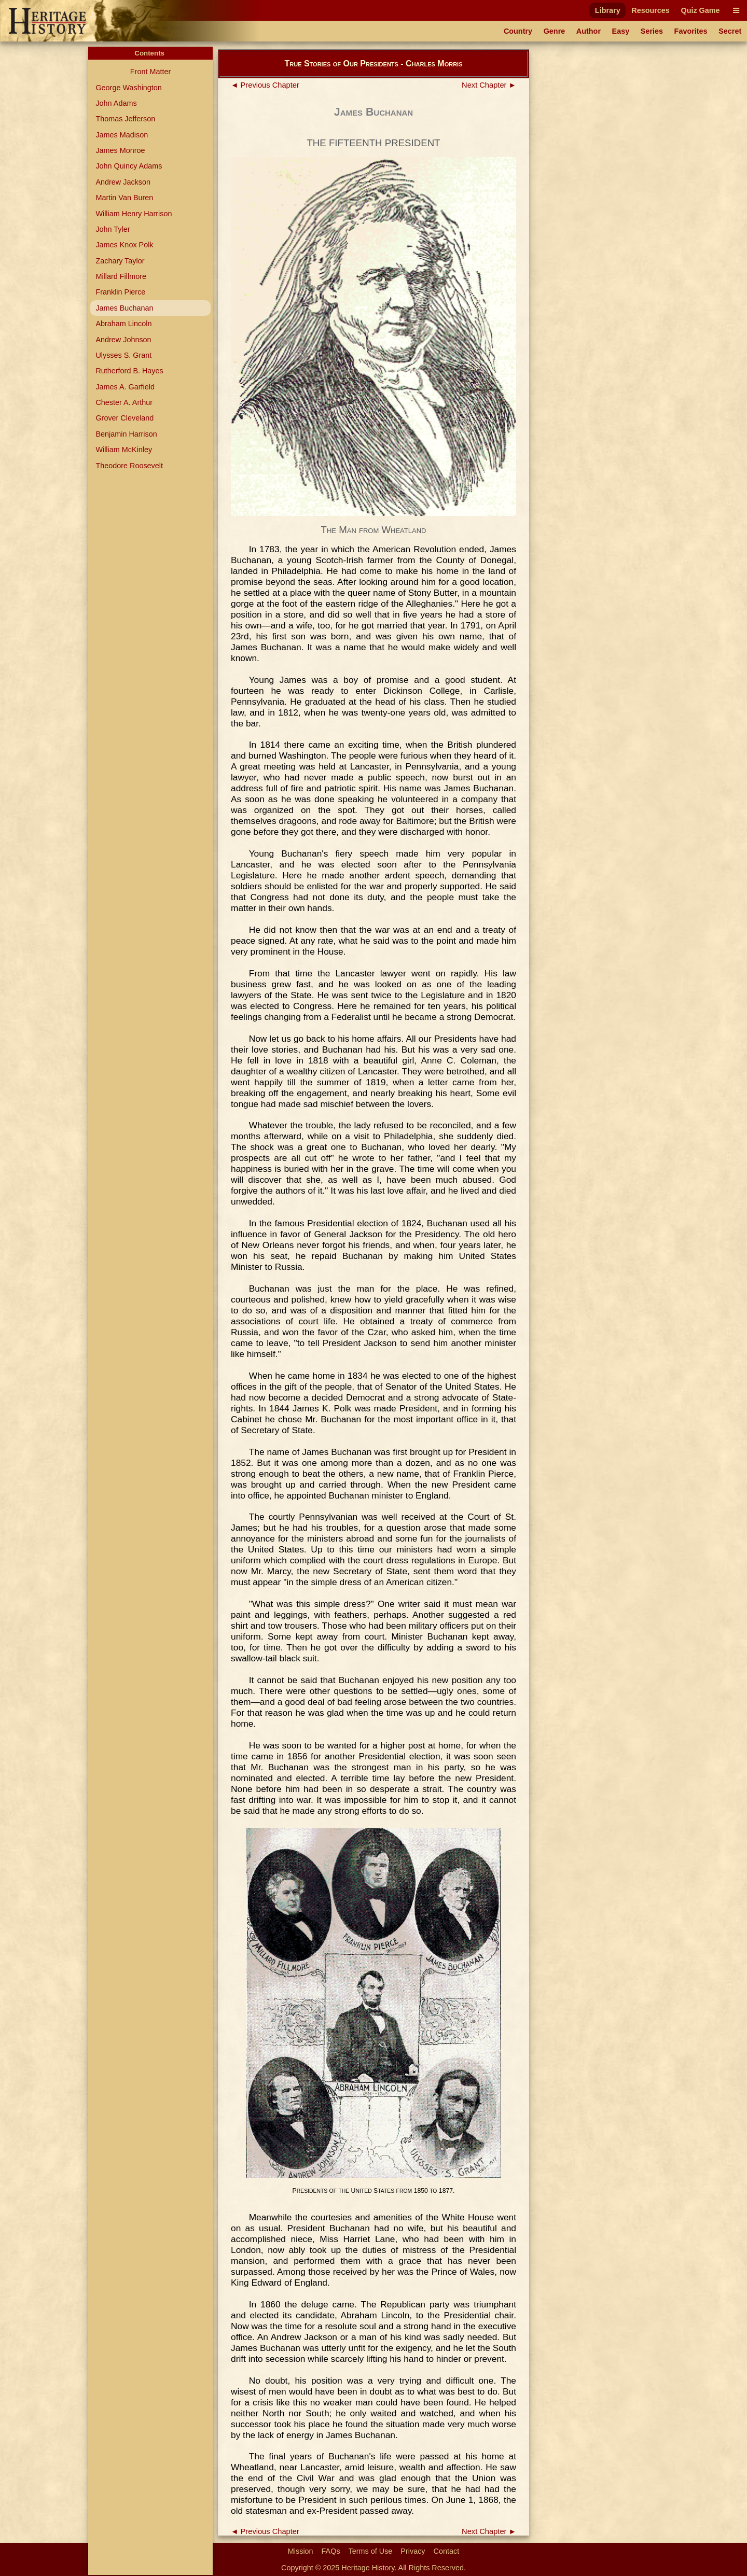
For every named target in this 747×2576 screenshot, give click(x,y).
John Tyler (112, 229)
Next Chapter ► (489, 85)
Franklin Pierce (120, 292)
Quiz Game (700, 10)
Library (607, 10)
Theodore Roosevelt (129, 465)
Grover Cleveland (124, 418)
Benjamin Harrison (126, 434)
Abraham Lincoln (123, 323)
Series (652, 31)
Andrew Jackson (122, 182)
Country (518, 31)
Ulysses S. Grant (123, 355)
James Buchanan (124, 308)
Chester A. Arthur (124, 402)
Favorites (691, 31)
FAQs (331, 2551)
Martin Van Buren (124, 197)
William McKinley (123, 449)
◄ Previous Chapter (265, 85)
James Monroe (120, 150)
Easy (621, 31)
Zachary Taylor (119, 261)
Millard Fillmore (120, 276)
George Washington (128, 87)
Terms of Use (371, 2551)
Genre (554, 31)
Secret (729, 31)
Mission (300, 2551)
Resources (650, 10)
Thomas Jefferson (125, 119)
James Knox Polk (124, 245)
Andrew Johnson (123, 339)
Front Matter (150, 71)
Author (588, 31)
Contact (447, 2551)
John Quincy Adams (128, 166)
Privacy (412, 2551)
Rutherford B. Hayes (129, 371)
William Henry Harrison (133, 213)
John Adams (115, 103)
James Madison (121, 135)
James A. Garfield (125, 387)
